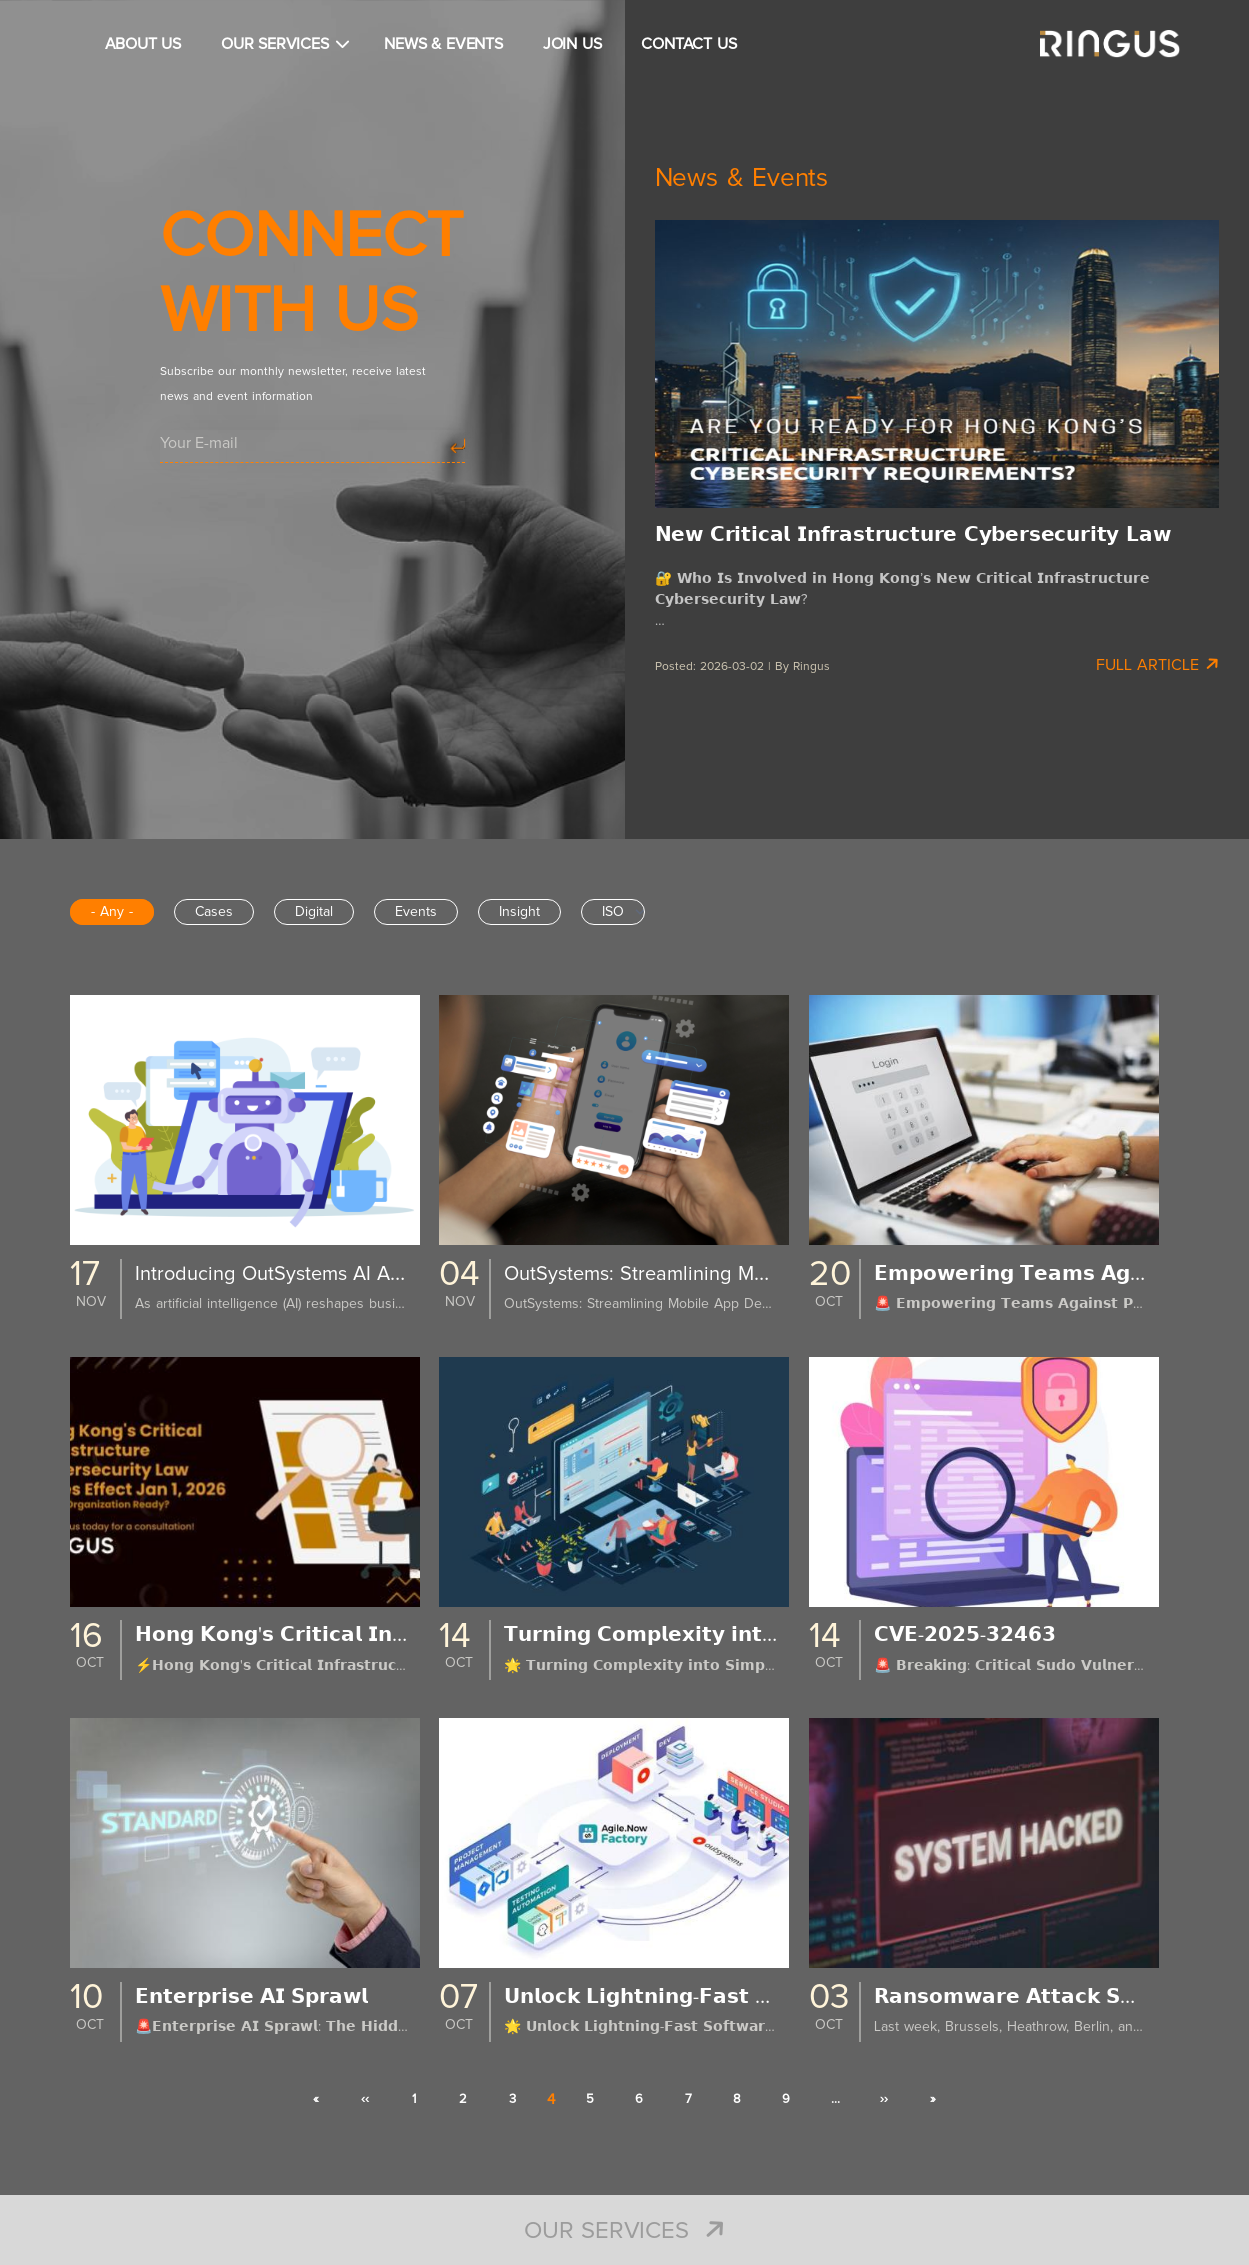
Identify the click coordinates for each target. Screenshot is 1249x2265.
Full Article (1157, 663)
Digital (314, 912)
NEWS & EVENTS (443, 44)
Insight (519, 912)
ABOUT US (143, 44)
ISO (613, 912)
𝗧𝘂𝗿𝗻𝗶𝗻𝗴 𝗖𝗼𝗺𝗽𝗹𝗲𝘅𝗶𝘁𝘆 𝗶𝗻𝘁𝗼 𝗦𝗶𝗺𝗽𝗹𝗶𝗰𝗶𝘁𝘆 (721, 1635)
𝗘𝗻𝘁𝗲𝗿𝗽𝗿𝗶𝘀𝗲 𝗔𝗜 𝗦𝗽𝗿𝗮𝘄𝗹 (264, 1997)
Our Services (624, 2231)
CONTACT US (688, 44)
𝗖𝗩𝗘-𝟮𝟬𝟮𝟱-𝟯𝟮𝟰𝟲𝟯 (972, 1635)
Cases (214, 912)
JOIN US (572, 44)
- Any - (112, 912)
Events (416, 912)
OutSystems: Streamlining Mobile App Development (755, 1274)
